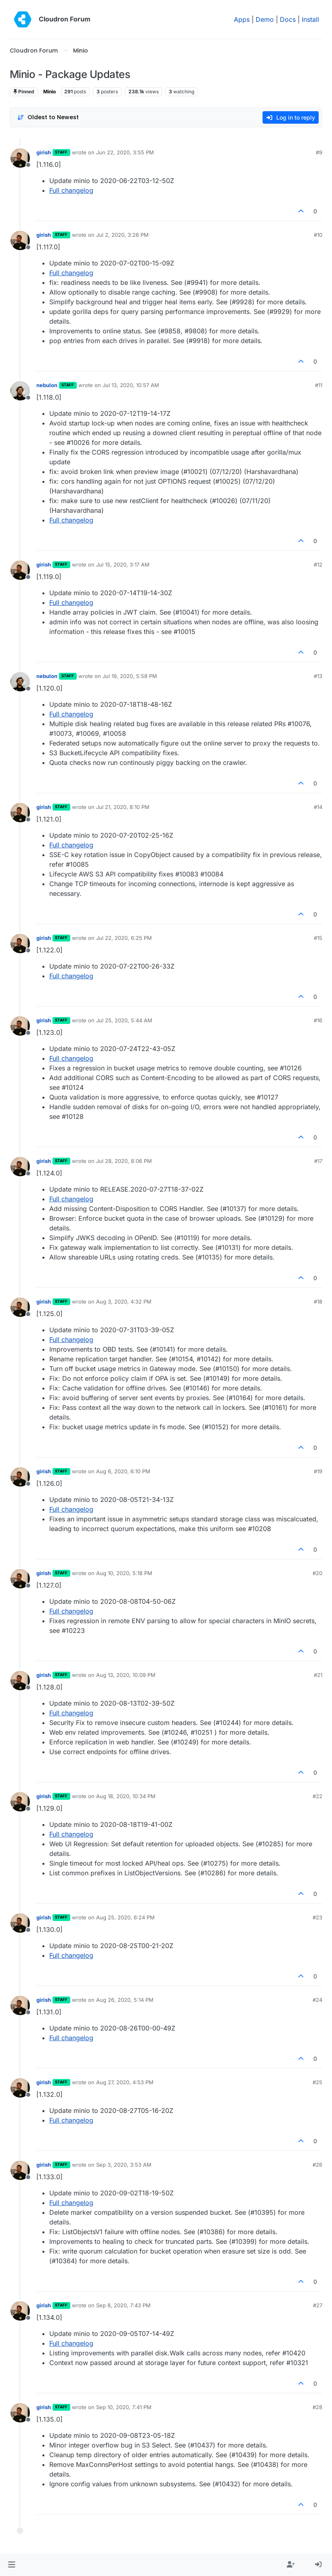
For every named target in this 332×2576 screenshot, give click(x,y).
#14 (318, 807)
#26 (317, 2164)
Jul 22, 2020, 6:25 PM (124, 938)
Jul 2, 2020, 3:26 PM (122, 235)
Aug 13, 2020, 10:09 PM (125, 1675)
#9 (319, 152)
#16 (318, 1020)
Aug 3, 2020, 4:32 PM (123, 1301)
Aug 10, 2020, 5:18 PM (124, 1573)
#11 (318, 385)
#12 (318, 564)
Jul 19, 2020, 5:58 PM (130, 676)
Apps (242, 19)
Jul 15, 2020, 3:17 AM (122, 564)
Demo (265, 19)
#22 (317, 1796)
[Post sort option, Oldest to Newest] (47, 117)
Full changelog (71, 190)
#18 (318, 1301)
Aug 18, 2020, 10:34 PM (125, 1796)
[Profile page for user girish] (20, 158)
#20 (317, 1573)
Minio (49, 91)
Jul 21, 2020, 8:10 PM (122, 807)
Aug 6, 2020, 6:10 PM (123, 1471)
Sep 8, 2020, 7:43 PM (123, 2305)
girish (43, 152)
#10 (318, 235)
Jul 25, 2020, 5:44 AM (124, 1020)
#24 (317, 2000)
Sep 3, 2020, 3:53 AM (123, 2164)
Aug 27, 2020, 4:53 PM (124, 2082)
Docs (288, 19)
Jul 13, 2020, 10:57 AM (131, 385)
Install (310, 19)
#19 (318, 1471)
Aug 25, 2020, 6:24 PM (125, 1917)
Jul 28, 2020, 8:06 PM (124, 1161)
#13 (318, 676)
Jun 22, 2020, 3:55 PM (125, 152)
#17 (318, 1161)
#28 (317, 2407)
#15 (318, 938)
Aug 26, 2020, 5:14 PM (124, 2000)
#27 (317, 2305)
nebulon (46, 385)
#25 (317, 2082)
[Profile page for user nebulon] (20, 390)
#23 (317, 1917)
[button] (11, 2565)
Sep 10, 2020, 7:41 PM (123, 2407)
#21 (318, 1675)
